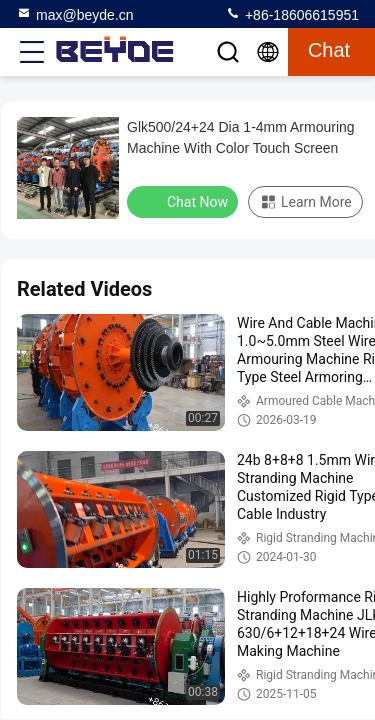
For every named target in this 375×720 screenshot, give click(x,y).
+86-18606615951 (292, 14)
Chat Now (184, 201)
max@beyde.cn (74, 14)
